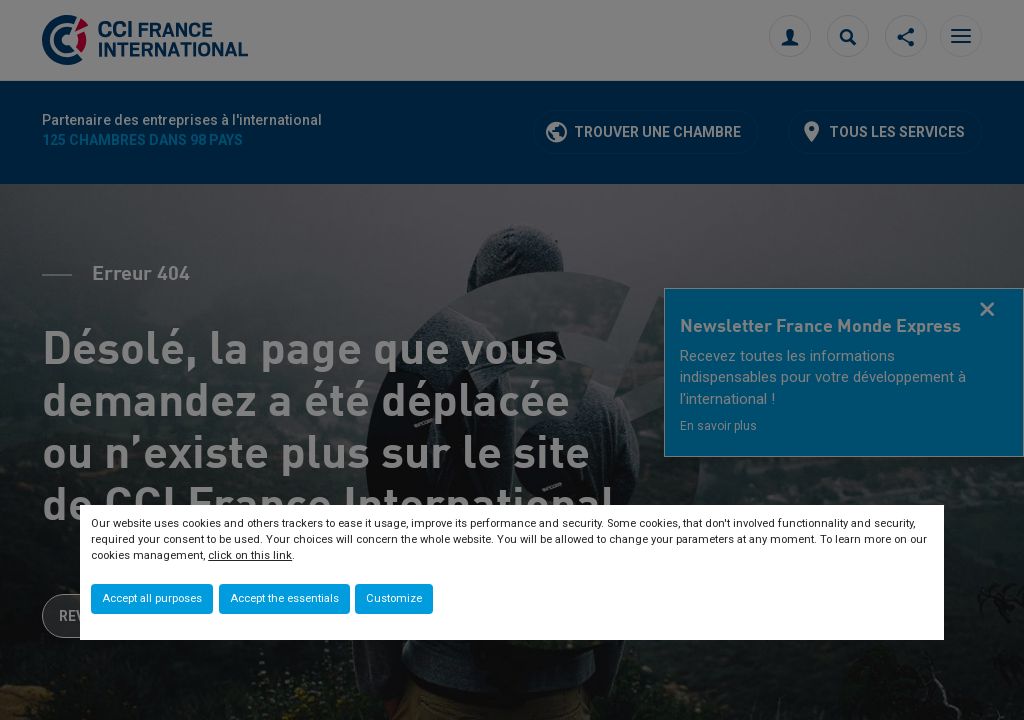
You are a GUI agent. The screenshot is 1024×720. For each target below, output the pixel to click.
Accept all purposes (152, 598)
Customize (394, 598)
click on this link (250, 555)
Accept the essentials (284, 598)
